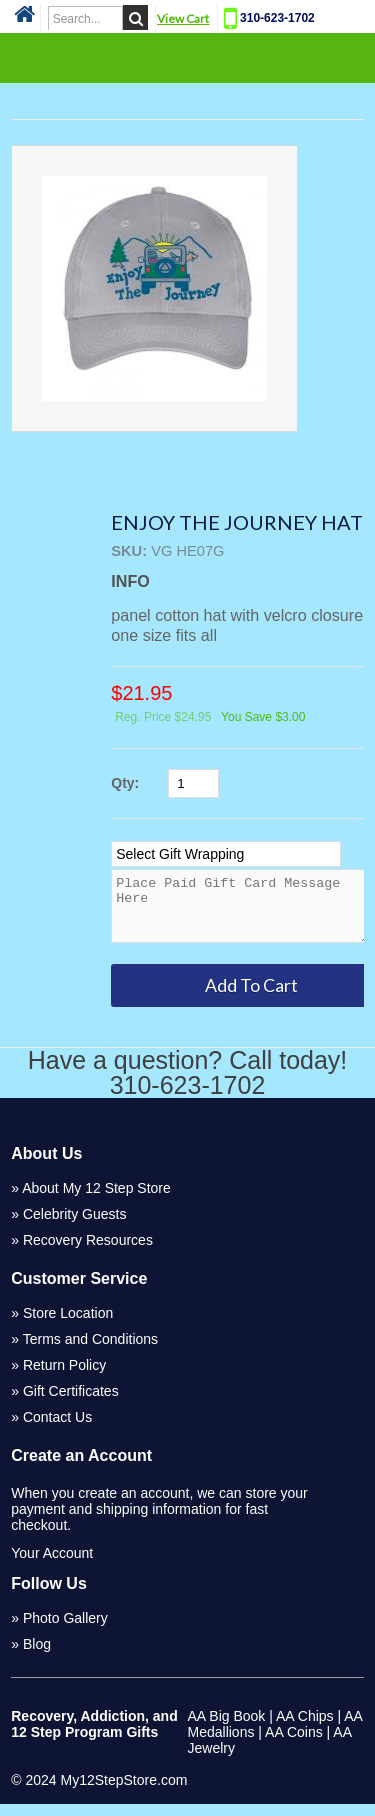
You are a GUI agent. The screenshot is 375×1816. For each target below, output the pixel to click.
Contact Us (57, 1429)
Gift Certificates (71, 1403)
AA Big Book (227, 1728)
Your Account (52, 1565)
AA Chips (305, 1728)
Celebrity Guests (74, 1226)
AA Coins (294, 1744)
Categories (188, 57)
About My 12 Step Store (96, 1200)
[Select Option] (226, 854)
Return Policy (64, 1377)
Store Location (68, 1325)
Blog (37, 1656)
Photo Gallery (65, 1630)
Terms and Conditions (90, 1351)
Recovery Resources (88, 1252)
